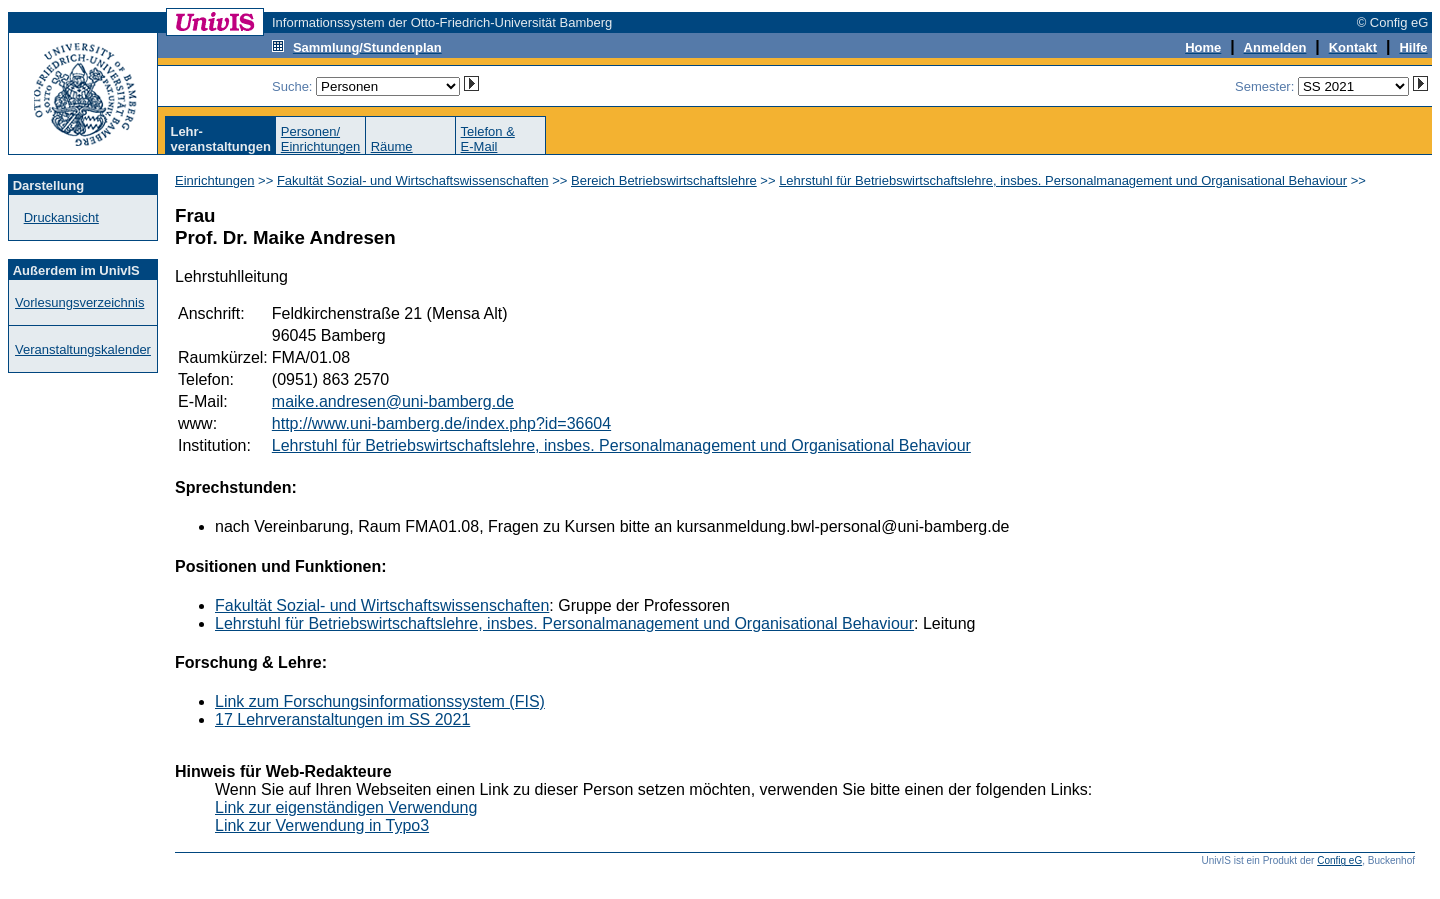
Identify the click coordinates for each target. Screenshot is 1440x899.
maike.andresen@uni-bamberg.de (393, 401)
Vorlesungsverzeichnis (79, 302)
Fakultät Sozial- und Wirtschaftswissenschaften (413, 180)
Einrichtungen (215, 180)
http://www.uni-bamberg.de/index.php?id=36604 (441, 423)
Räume (392, 146)
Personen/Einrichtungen (321, 139)
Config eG (1339, 860)
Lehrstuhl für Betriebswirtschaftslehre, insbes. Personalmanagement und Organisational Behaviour (1063, 180)
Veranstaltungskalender (83, 349)
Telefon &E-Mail (488, 139)
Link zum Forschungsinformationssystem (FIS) (380, 701)
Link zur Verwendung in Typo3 (322, 825)
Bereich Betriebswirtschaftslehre (664, 180)
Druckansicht (61, 217)
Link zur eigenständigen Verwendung (346, 807)
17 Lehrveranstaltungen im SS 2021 (342, 719)
